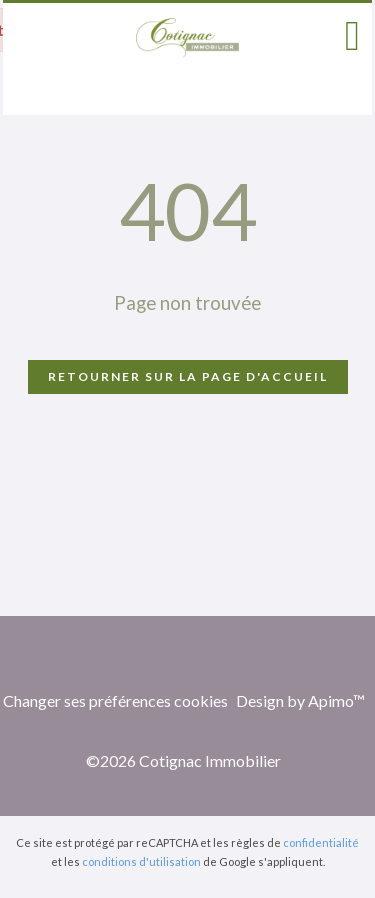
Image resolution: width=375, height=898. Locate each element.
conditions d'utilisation (141, 861)
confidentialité (321, 842)
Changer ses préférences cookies (115, 700)
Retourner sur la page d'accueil (188, 376)
